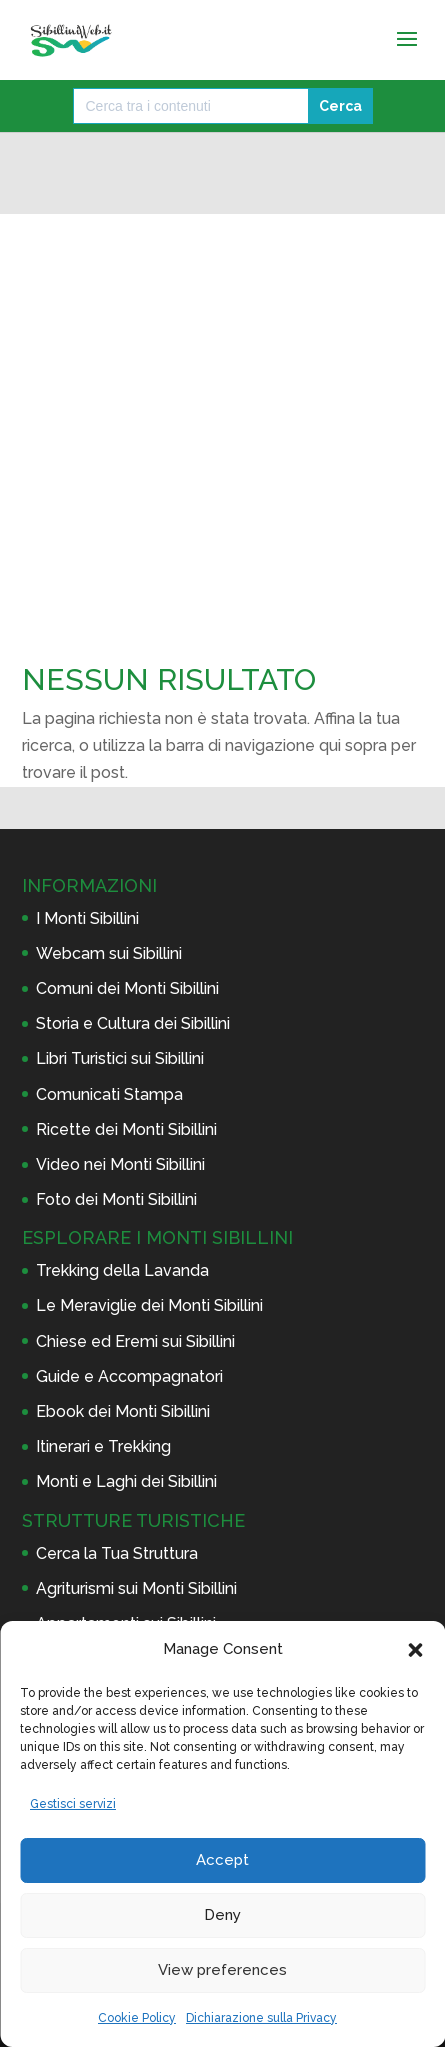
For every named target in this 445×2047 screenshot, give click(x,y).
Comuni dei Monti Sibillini (127, 988)
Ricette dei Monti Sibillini (126, 1129)
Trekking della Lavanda (122, 1270)
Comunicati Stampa (109, 1094)
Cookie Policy (137, 2018)
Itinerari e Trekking (103, 1446)
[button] (415, 1650)
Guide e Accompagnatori (129, 1376)
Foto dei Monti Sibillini (116, 1199)
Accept (222, 1860)
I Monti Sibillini (87, 918)
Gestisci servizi (73, 1804)
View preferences (222, 1970)
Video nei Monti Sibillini (120, 1164)
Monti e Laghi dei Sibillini (126, 1481)
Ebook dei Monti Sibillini (123, 1411)
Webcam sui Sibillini (109, 953)
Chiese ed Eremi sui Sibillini (135, 1341)
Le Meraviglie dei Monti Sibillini (149, 1305)
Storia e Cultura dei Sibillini (133, 1023)
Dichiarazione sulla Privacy (261, 2018)
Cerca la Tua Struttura (117, 1553)
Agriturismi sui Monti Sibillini (136, 1588)
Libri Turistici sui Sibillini (120, 1058)
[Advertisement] (222, 354)
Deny (222, 1915)
